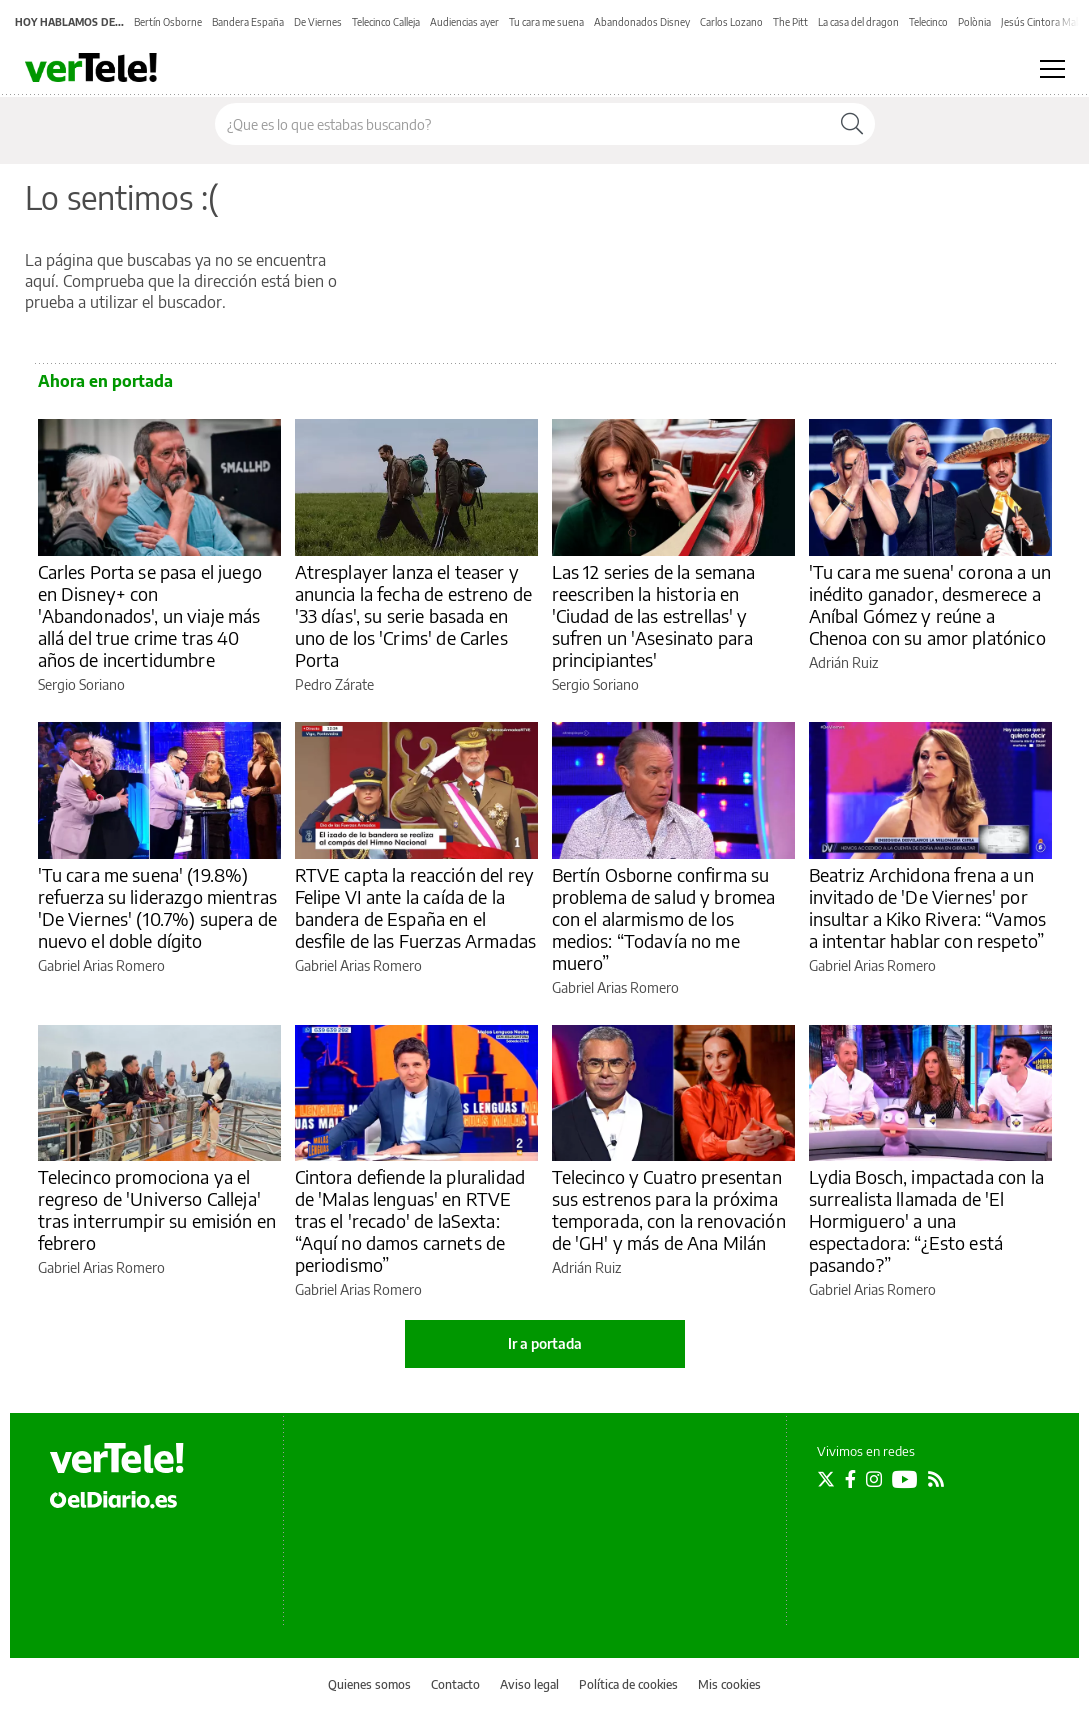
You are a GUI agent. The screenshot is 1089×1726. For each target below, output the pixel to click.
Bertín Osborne (168, 22)
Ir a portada (545, 1343)
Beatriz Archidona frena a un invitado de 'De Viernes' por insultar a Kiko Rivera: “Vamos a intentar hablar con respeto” (928, 907)
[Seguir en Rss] (936, 1479)
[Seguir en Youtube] (905, 1479)
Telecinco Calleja (386, 22)
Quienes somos (369, 1684)
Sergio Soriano (81, 684)
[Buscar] (852, 124)
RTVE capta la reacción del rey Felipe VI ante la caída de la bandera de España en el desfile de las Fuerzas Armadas (416, 907)
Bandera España (248, 22)
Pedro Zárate (334, 684)
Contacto (455, 1684)
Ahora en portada (105, 381)
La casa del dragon (858, 22)
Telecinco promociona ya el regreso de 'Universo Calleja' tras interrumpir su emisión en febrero (157, 1209)
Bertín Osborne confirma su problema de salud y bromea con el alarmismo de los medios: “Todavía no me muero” (664, 918)
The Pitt (790, 22)
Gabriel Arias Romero (101, 965)
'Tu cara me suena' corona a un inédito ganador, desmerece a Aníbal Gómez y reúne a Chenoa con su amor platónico (930, 604)
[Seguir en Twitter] (826, 1479)
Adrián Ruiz (843, 662)
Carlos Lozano (731, 22)
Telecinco (928, 22)
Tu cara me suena (546, 22)
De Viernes (318, 22)
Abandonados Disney (642, 22)
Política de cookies (628, 1684)
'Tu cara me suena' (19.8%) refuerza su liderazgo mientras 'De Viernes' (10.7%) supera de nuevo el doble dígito (158, 907)
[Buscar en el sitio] (522, 124)
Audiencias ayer (464, 22)
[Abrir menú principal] (1052, 69)
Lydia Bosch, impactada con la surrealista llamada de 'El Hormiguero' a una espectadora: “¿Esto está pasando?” (926, 1220)
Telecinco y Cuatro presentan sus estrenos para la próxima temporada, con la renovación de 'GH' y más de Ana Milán (669, 1209)
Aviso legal (529, 1684)
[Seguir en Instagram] (874, 1479)
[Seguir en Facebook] (850, 1479)
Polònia (974, 22)
